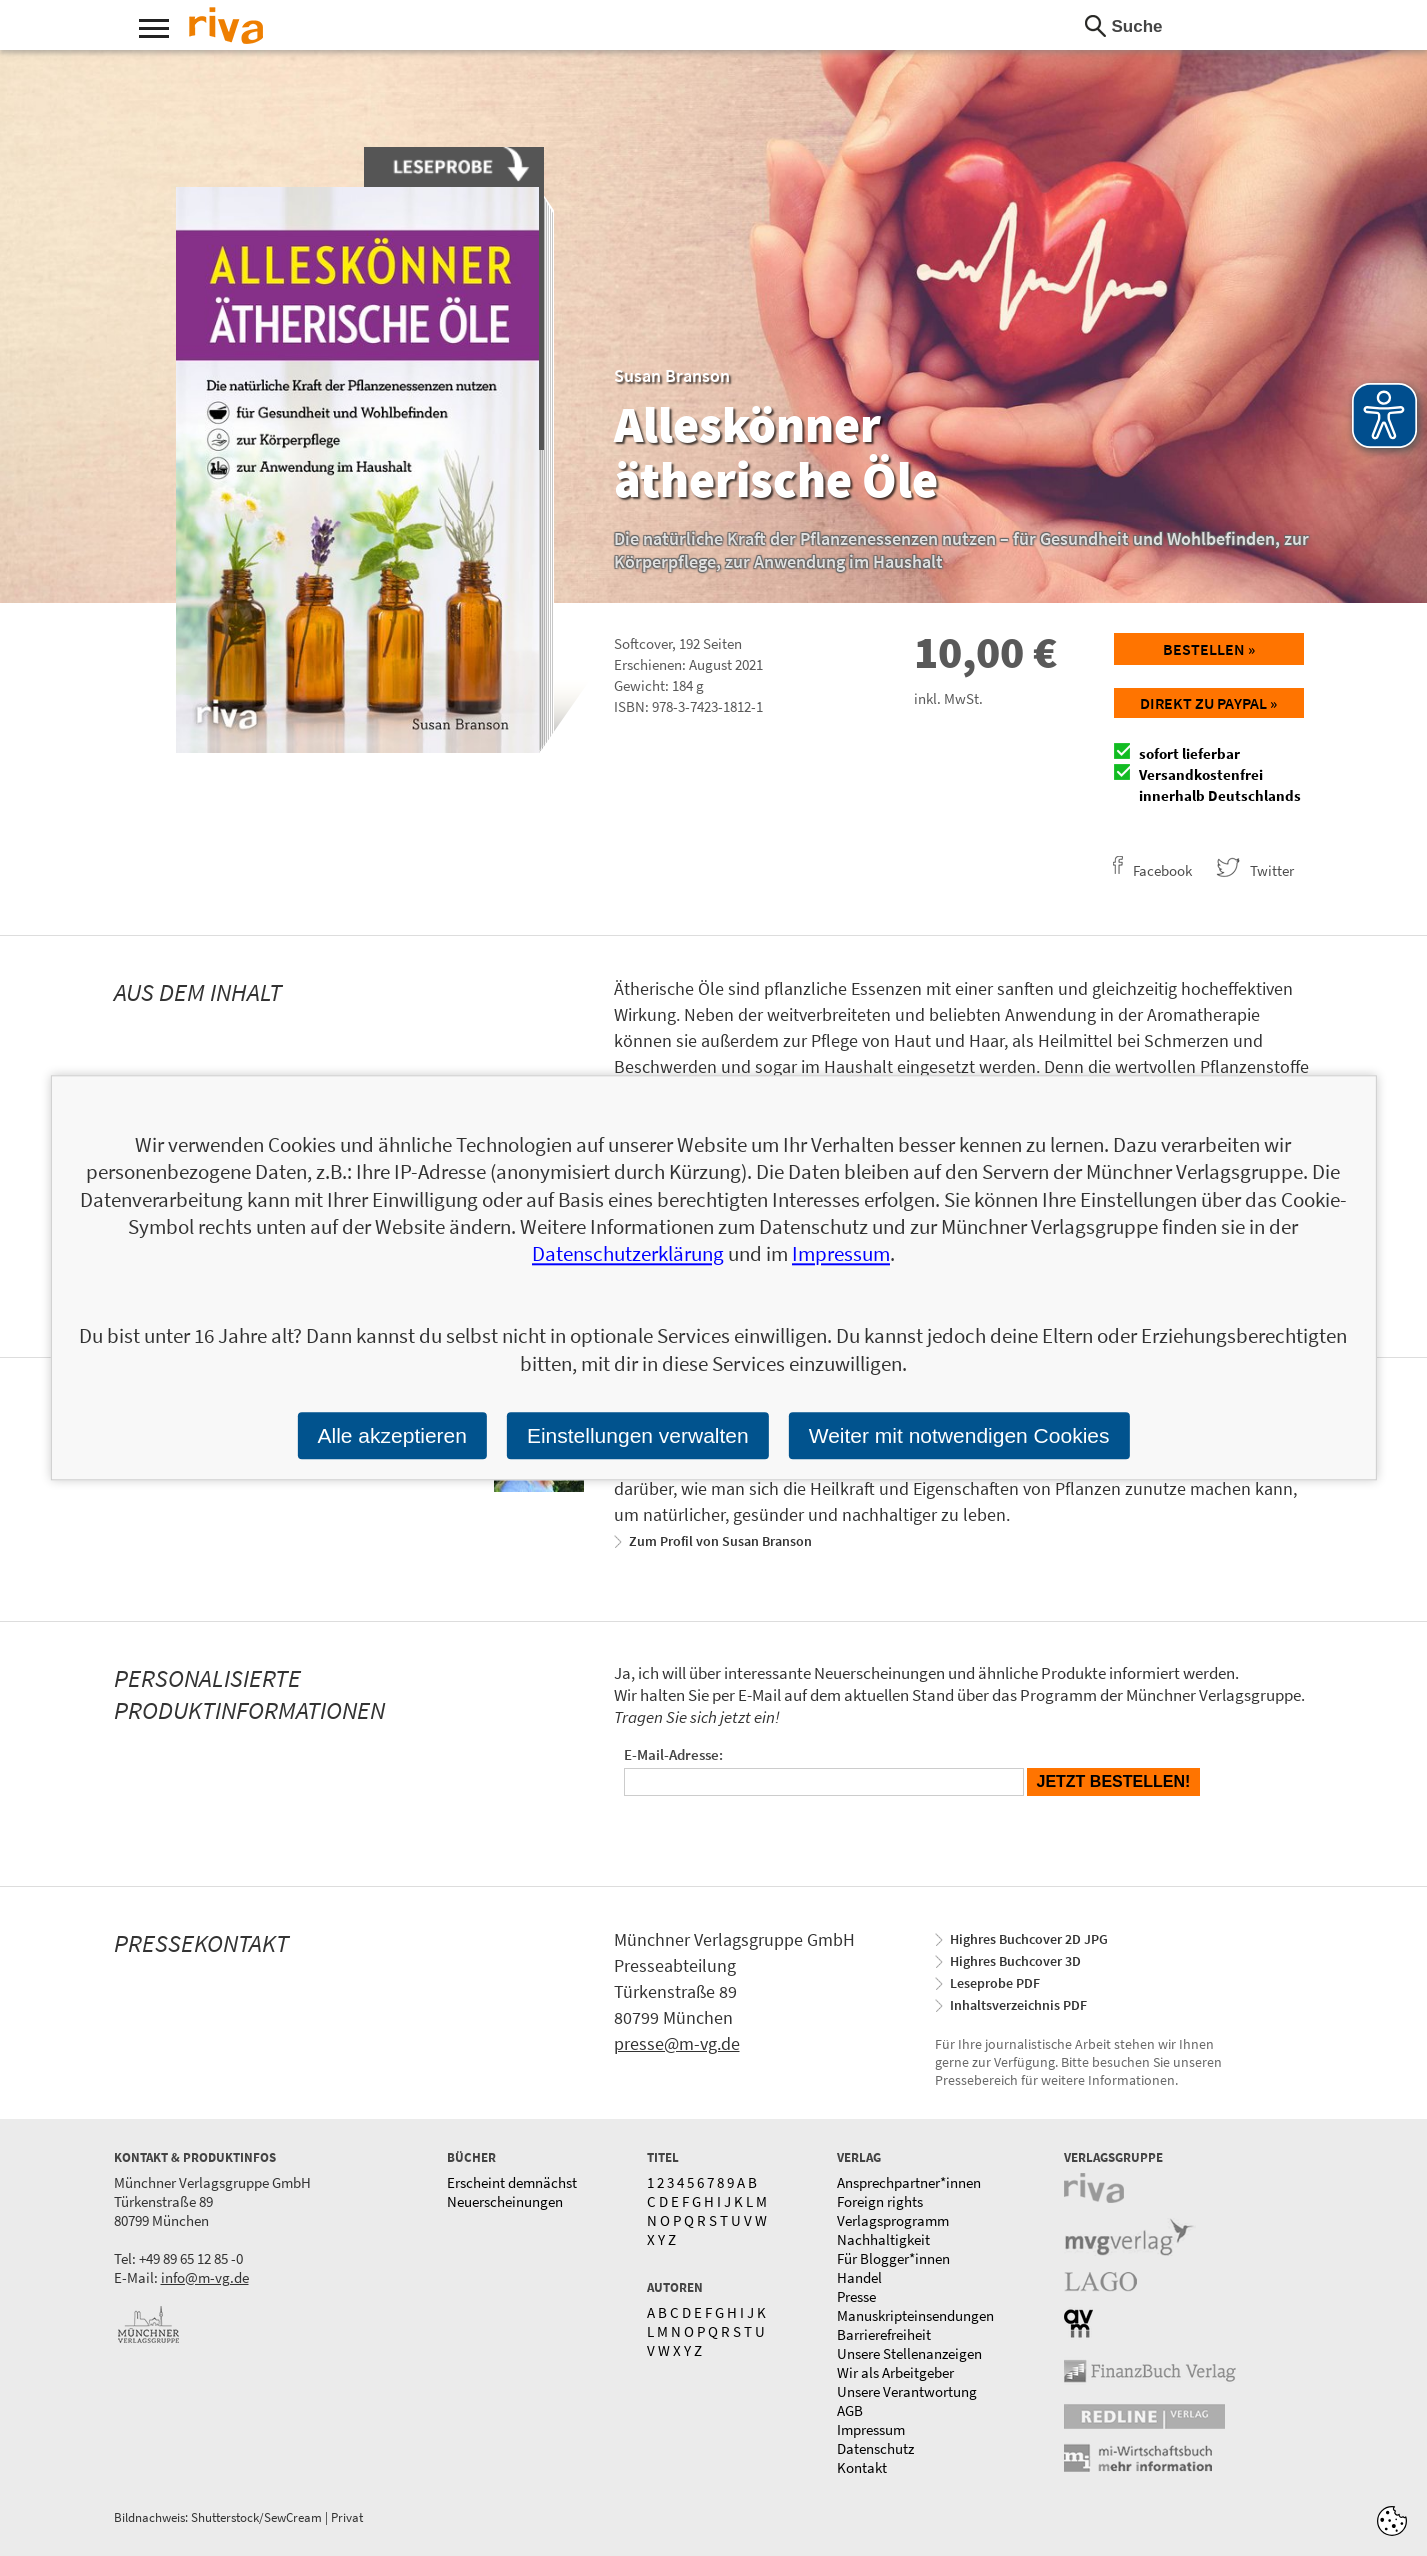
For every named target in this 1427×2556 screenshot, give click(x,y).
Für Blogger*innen (893, 2258)
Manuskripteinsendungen (915, 2315)
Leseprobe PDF (995, 1983)
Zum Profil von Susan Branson (720, 1541)
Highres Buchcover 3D (1015, 1961)
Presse (856, 2296)
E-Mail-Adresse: (673, 1754)
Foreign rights (880, 2201)
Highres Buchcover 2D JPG (1029, 1939)
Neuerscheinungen (505, 2201)
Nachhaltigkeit (883, 2239)
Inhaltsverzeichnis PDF (1018, 2005)
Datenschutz (875, 2448)
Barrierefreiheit (884, 2334)
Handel (859, 2277)
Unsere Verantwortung (907, 2391)
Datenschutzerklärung (628, 1254)
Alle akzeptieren (391, 1435)
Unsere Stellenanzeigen (909, 2353)
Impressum (871, 2429)
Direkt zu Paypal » (1208, 703)
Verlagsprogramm (893, 2220)
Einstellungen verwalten (638, 1435)
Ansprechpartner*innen (909, 2182)
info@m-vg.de (205, 2277)
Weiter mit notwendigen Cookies (959, 1435)
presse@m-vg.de (677, 2043)
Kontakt (862, 2467)
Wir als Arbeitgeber (895, 2372)
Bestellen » (1209, 649)
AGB (850, 2410)
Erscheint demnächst (512, 2182)
